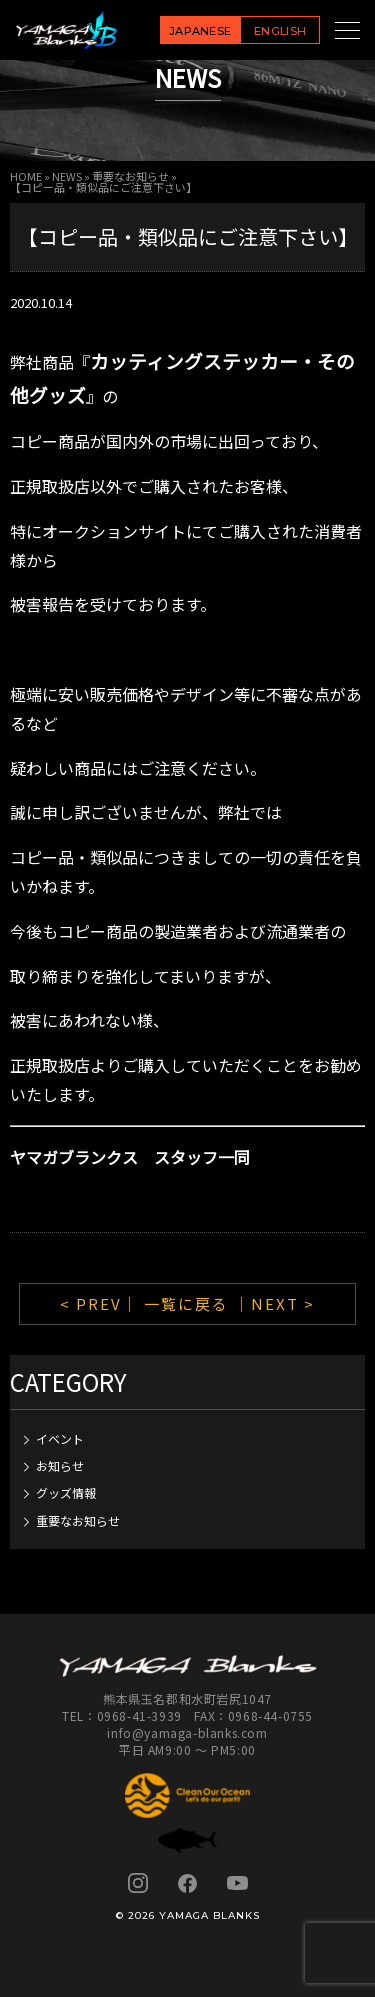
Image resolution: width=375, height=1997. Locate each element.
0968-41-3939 (139, 1715)
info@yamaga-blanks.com (187, 1732)
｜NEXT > (274, 1303)
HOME (26, 176)
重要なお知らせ (130, 176)
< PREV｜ (102, 1303)
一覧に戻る (186, 1303)
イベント (60, 1438)
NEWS (67, 176)
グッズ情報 (66, 1492)
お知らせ (60, 1465)
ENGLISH (280, 31)
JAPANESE (200, 31)
